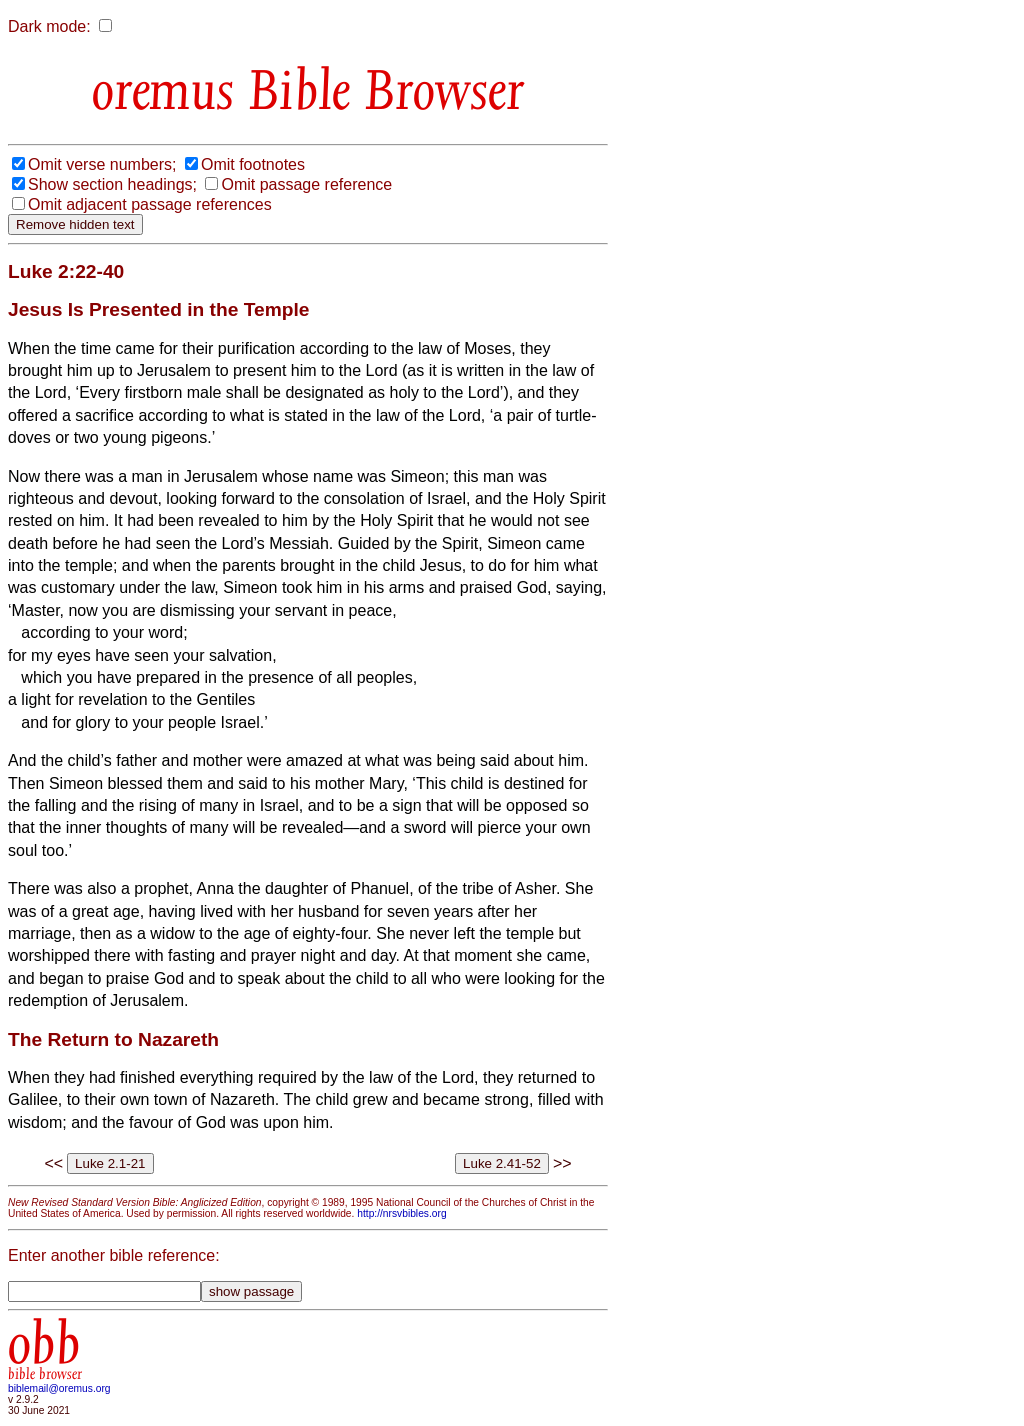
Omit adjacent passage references (150, 204)
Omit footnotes (253, 164)
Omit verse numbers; (102, 164)
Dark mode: (49, 26)
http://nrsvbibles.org (401, 1213)
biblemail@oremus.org (59, 1388)
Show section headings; (112, 184)
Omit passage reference (306, 184)
